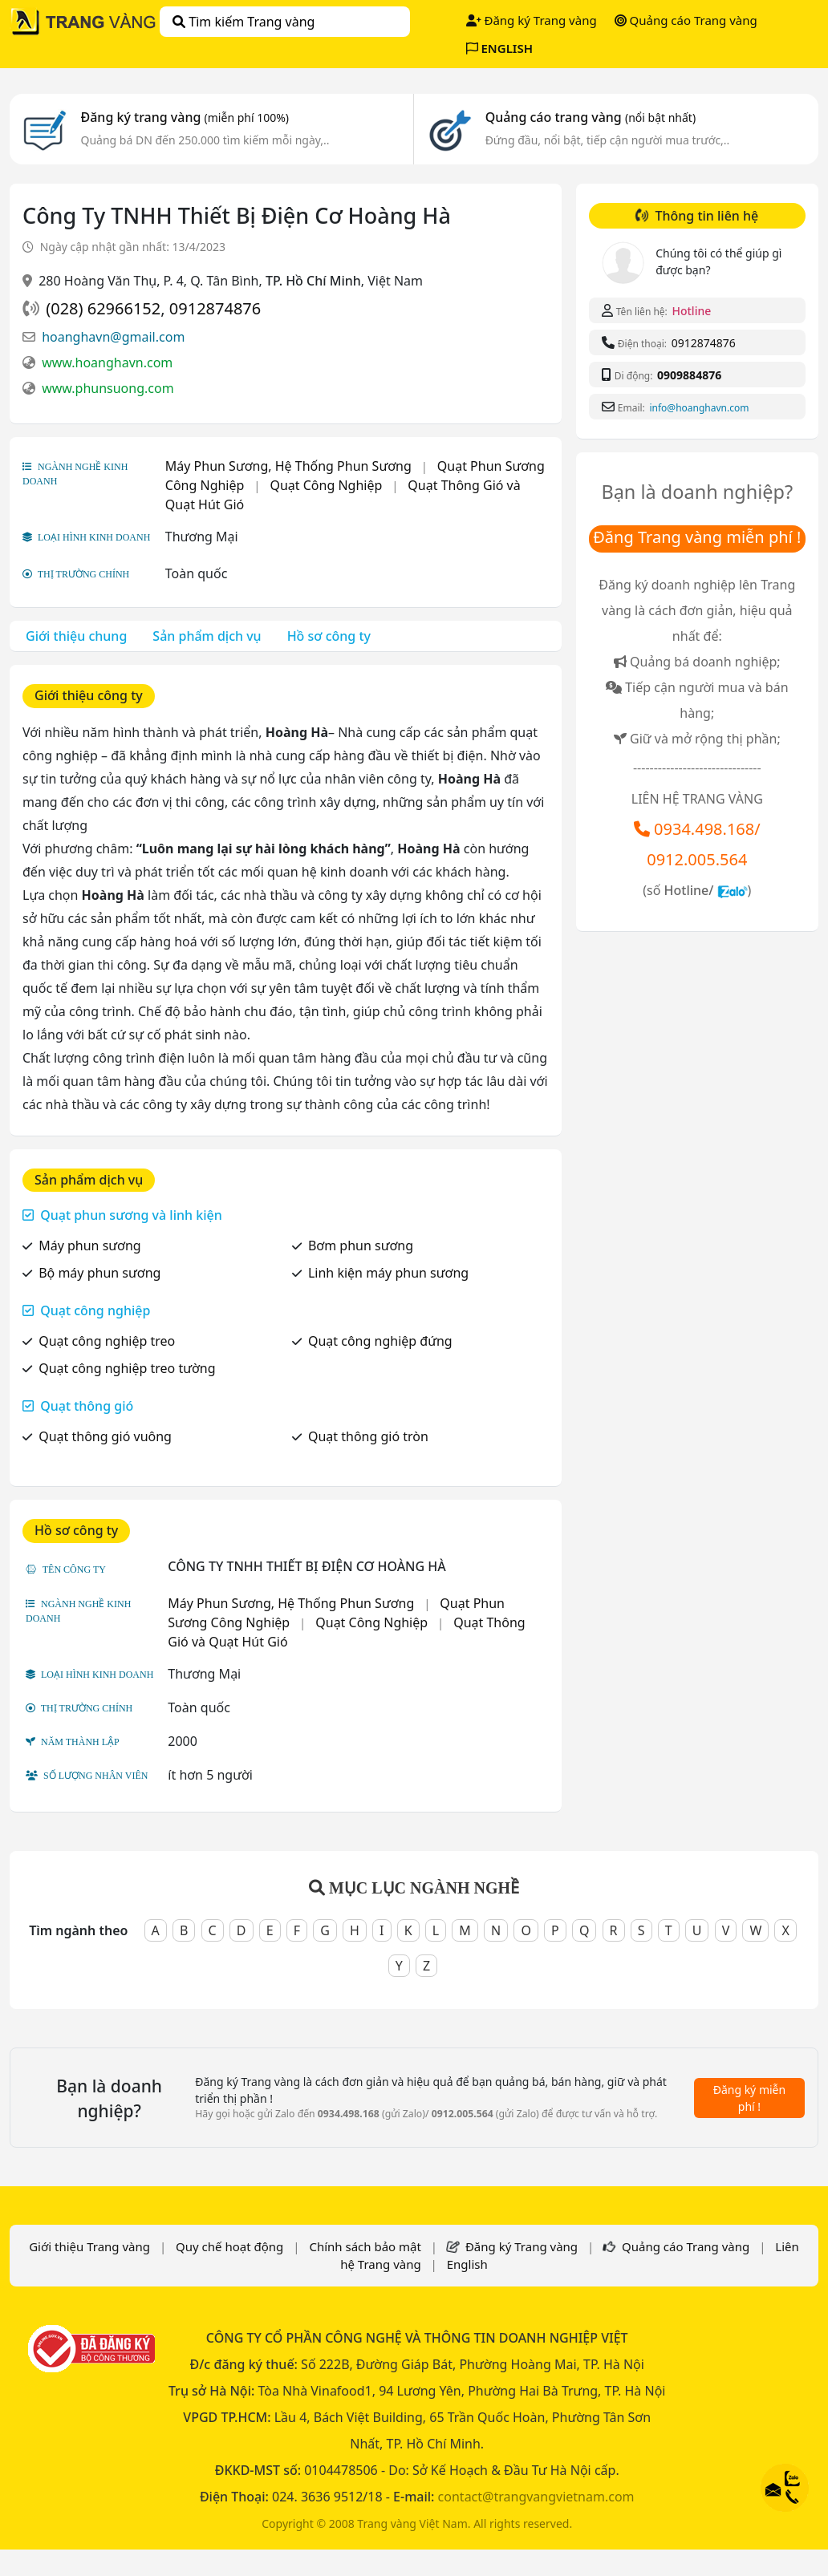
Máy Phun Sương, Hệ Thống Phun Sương (288, 466)
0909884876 (689, 375)
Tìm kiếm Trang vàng (243, 21)
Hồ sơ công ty (329, 636)
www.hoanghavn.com (107, 362)
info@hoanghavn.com (699, 408)
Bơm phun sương (360, 1245)
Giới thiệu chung (76, 636)
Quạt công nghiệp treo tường (127, 1368)
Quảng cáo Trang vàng (686, 20)
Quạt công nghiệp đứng (380, 1341)
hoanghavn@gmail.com (113, 337)
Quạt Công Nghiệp (326, 485)
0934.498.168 (704, 829)
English (467, 2264)
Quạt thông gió (86, 1406)
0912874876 (215, 308)
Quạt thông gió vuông (105, 1436)
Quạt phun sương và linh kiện (131, 1215)
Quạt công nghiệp (95, 1310)
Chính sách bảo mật (365, 2246)
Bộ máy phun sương (99, 1273)
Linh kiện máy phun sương (388, 1273)
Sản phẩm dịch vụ (206, 636)
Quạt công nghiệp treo (107, 1341)
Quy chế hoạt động (229, 2246)
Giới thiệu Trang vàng (89, 2246)
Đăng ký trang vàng (185, 117)
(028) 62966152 (103, 308)
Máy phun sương (90, 1245)
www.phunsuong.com (107, 388)
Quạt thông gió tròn (368, 1436)
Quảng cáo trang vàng (590, 117)
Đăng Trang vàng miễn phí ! (697, 537)
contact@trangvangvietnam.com (536, 2496)
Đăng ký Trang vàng (531, 20)
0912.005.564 (697, 859)
